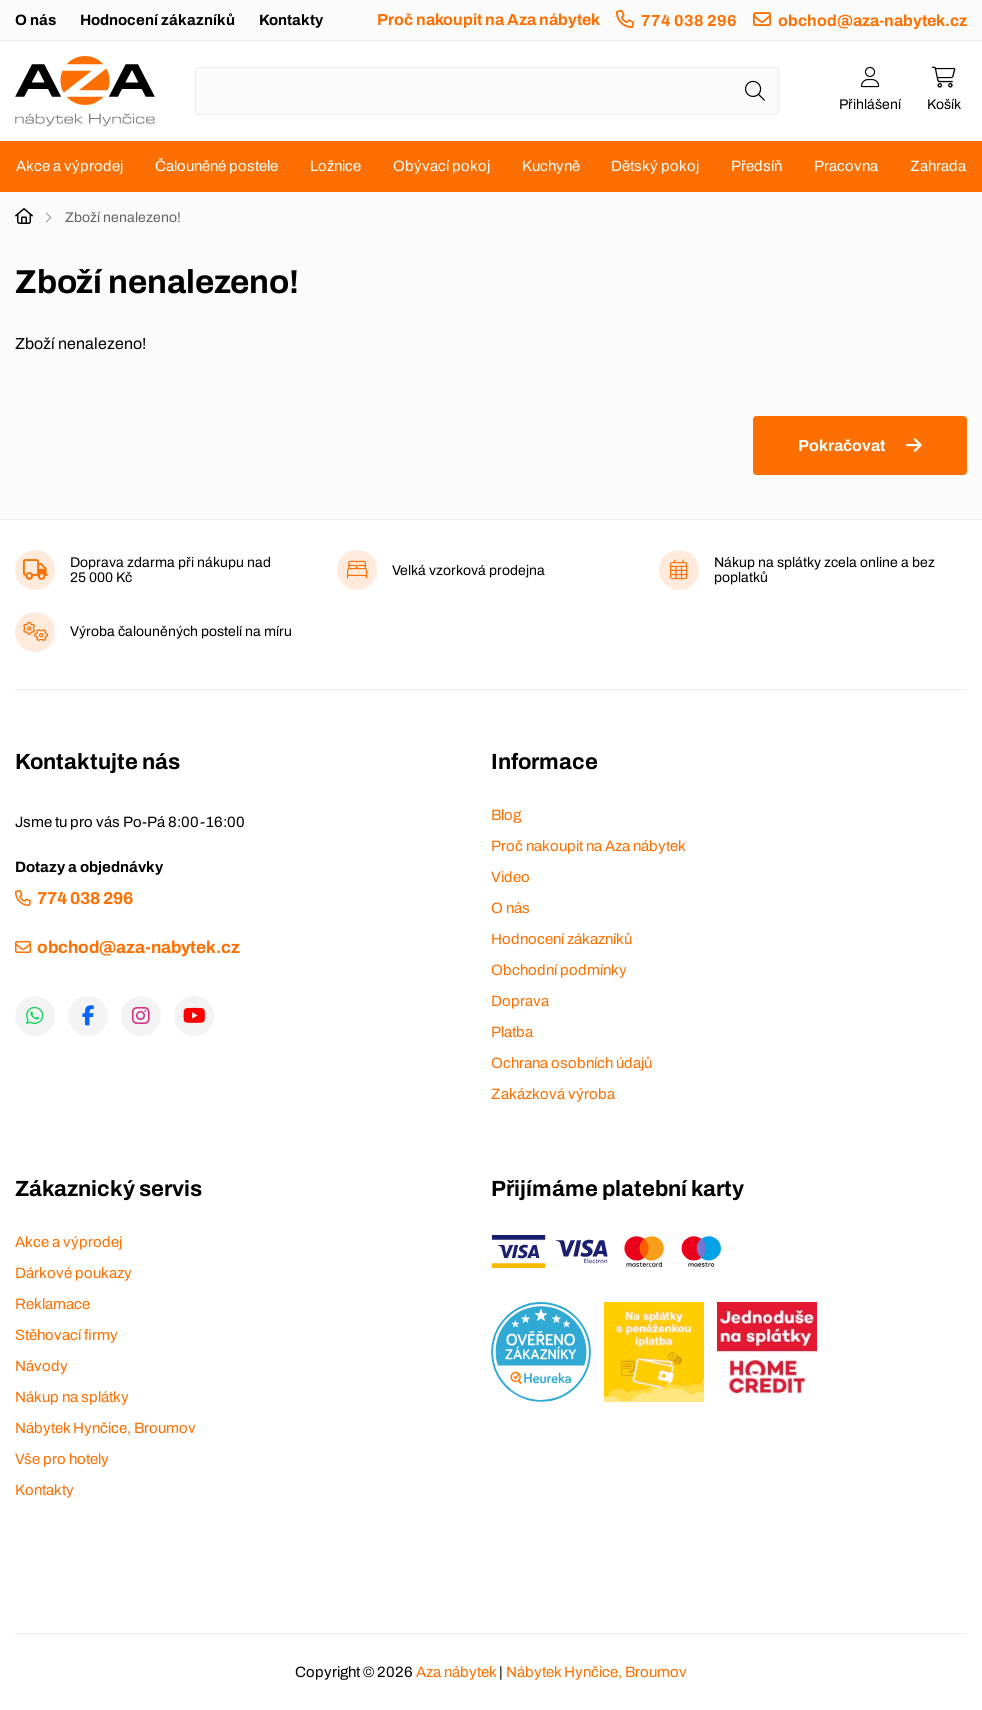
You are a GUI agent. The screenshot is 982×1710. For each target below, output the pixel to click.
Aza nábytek (456, 1672)
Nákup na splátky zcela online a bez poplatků (824, 570)
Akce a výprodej (69, 166)
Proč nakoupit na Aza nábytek (488, 19)
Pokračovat (841, 445)
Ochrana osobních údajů (571, 1063)
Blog (506, 815)
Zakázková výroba (553, 1094)
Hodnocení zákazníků (157, 20)
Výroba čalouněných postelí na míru (181, 631)
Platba (512, 1032)
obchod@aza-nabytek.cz (872, 20)
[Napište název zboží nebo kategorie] (487, 91)
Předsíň (756, 166)
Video (510, 877)
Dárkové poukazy (73, 1273)
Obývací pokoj (441, 166)
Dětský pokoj (655, 166)
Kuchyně (551, 166)
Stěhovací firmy (66, 1335)
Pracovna (846, 166)
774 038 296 (689, 20)
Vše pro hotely (62, 1459)
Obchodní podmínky (559, 970)
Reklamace (52, 1304)
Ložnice (335, 166)
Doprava (520, 1001)
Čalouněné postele (216, 166)
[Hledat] (755, 91)
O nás (35, 20)
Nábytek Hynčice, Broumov (105, 1428)
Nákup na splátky (72, 1397)
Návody (41, 1366)
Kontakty (291, 20)
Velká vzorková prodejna (468, 570)
